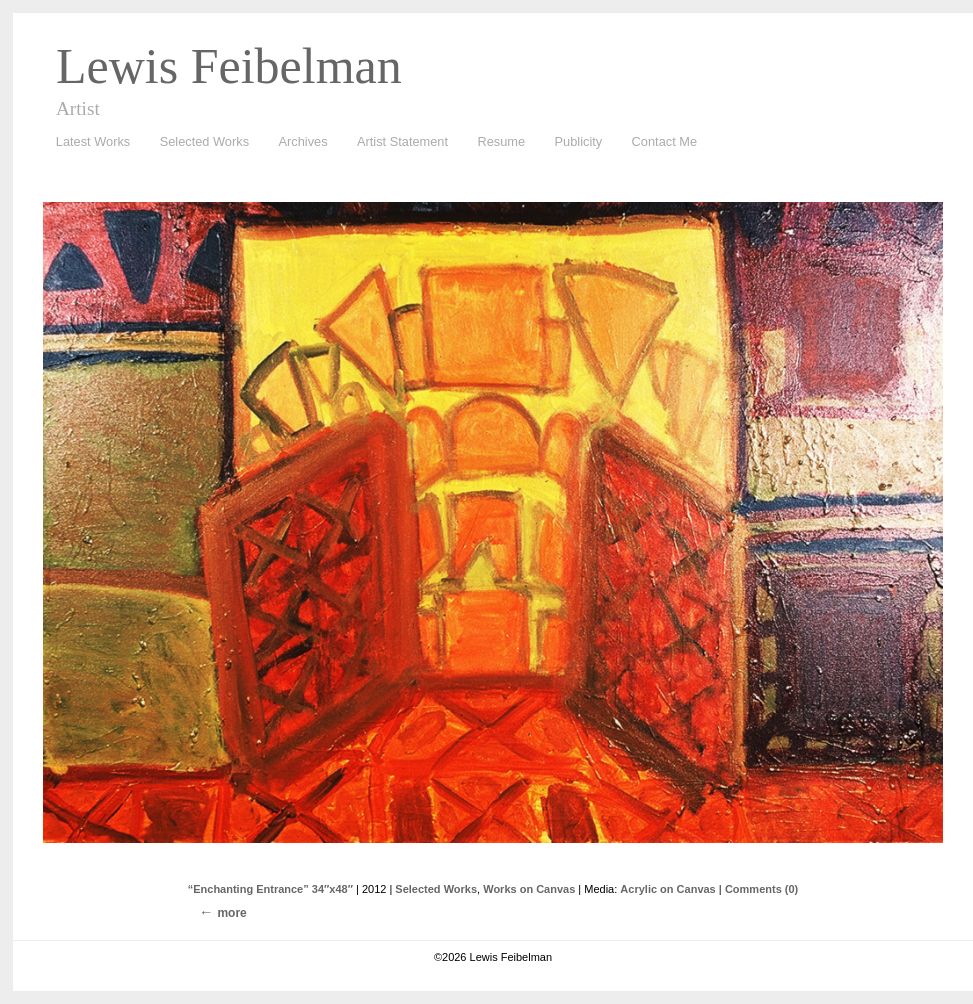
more (231, 913)
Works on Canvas (529, 889)
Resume (501, 141)
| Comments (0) (758, 889)
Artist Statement (402, 141)
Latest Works (88, 142)
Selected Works (204, 141)
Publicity (579, 141)
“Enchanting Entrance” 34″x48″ (270, 889)
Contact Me (664, 141)
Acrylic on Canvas (667, 889)
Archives (298, 142)
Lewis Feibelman (229, 66)
